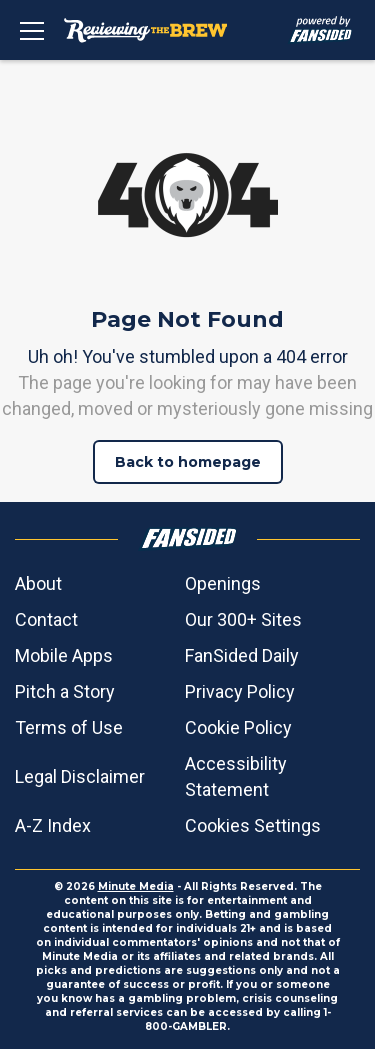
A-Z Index (53, 825)
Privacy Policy (240, 691)
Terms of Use (69, 727)
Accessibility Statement (236, 776)
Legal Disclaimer (80, 776)
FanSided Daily (242, 655)
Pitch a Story (65, 691)
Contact (46, 619)
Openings (223, 583)
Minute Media (136, 886)
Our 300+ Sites (243, 619)
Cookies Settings (253, 825)
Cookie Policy (238, 727)
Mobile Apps (64, 655)
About (38, 583)
